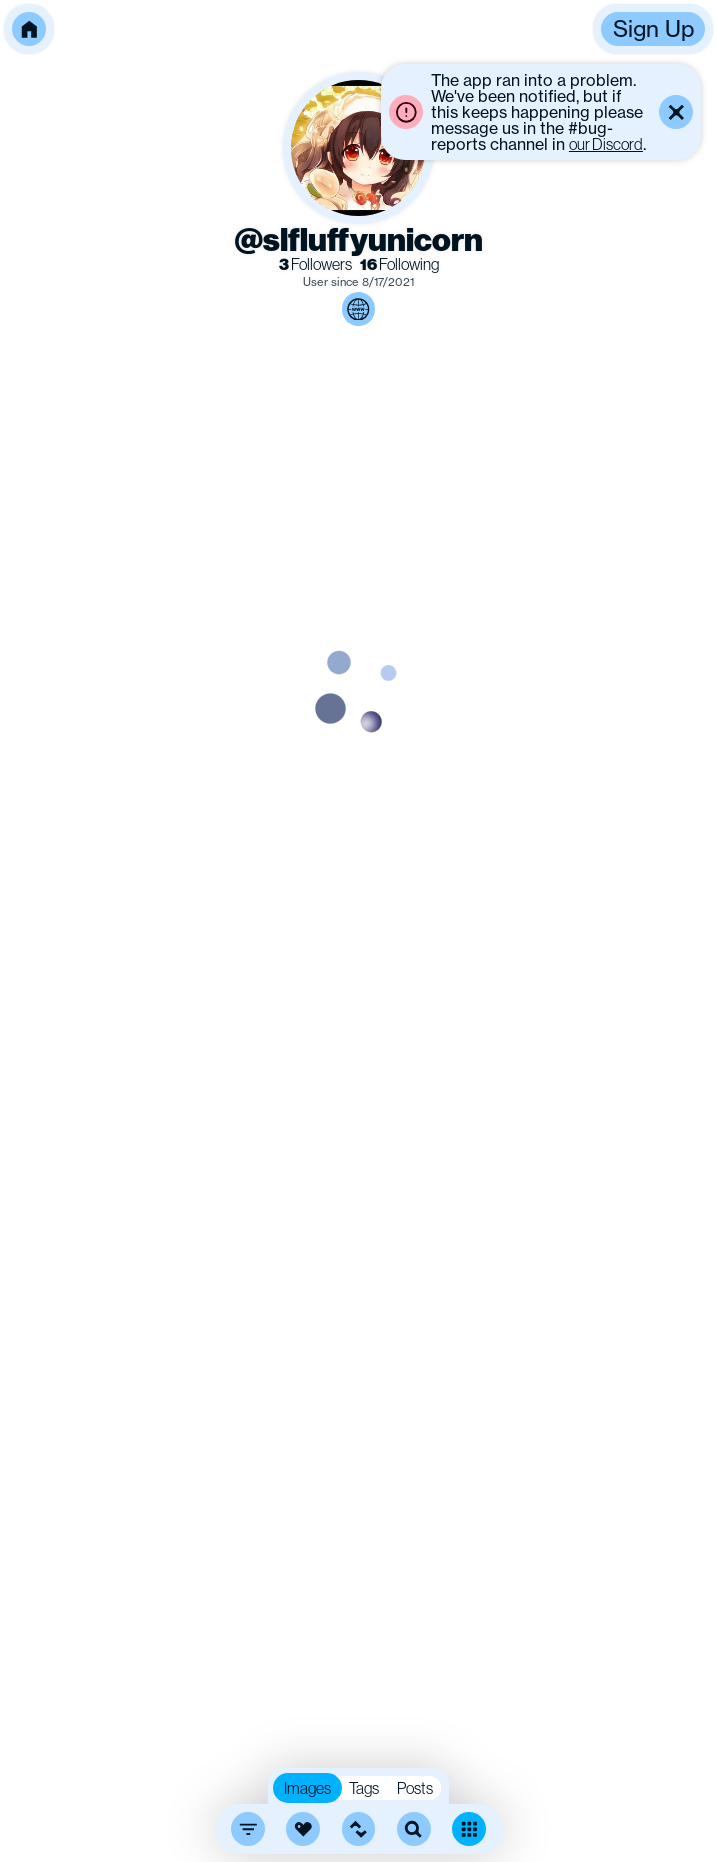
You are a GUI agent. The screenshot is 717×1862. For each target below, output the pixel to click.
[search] (414, 1829)
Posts (415, 1788)
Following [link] (399, 264)
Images (307, 1788)
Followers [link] (315, 264)
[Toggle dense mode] (469, 1829)
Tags (364, 1788)
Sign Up (653, 28)
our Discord (606, 144)
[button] (29, 29)
